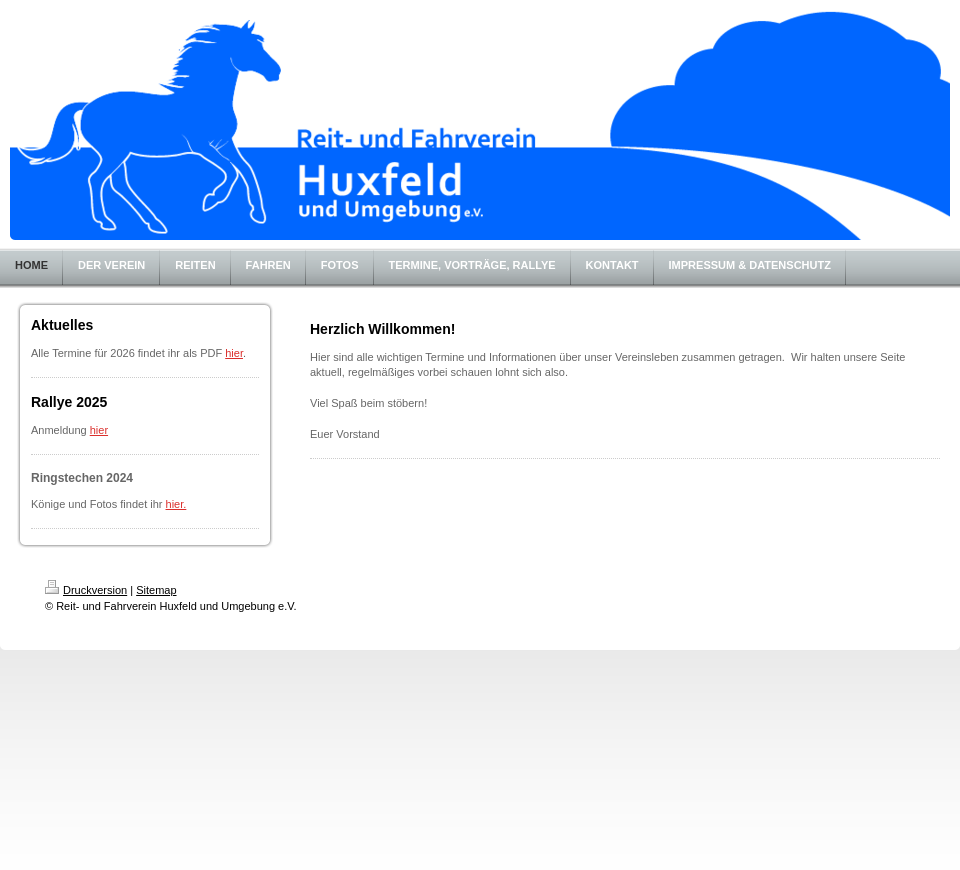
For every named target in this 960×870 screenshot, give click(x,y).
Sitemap (156, 590)
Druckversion (86, 590)
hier (234, 353)
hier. (176, 504)
